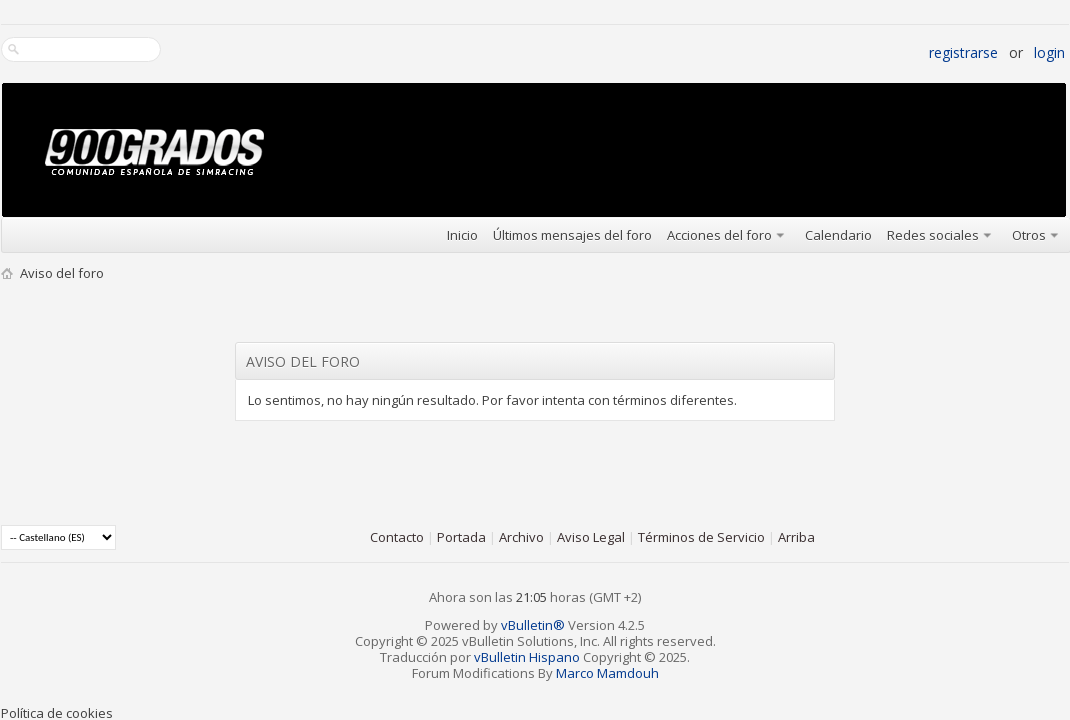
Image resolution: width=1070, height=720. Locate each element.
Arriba (796, 537)
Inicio (462, 235)
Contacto (397, 537)
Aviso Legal (591, 537)
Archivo (521, 537)
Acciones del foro (719, 235)
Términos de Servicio (701, 537)
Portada (461, 537)
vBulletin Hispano (527, 657)
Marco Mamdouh (607, 673)
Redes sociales (933, 235)
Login (1049, 52)
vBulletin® (533, 625)
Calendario (838, 235)
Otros (1029, 235)
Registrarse (963, 52)
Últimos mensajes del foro (572, 235)
